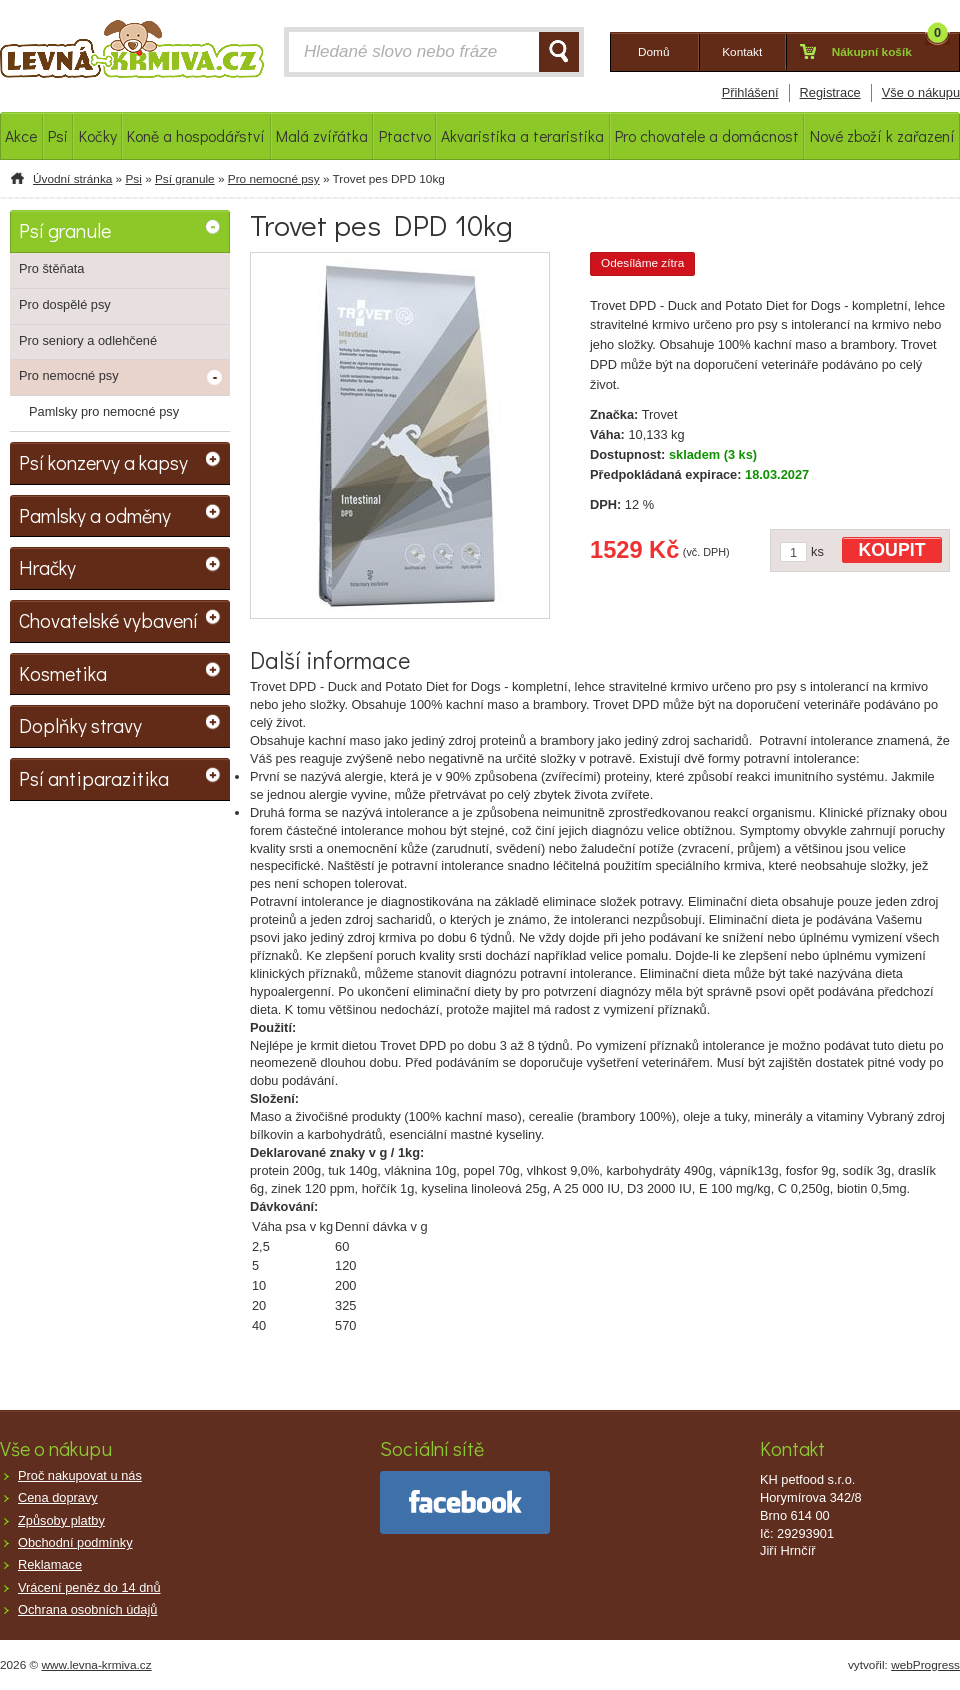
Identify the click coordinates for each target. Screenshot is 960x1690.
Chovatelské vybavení (108, 620)
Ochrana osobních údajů (87, 1609)
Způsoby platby (61, 1520)
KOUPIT (892, 550)
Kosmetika (63, 673)
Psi (133, 179)
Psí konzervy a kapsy (103, 462)
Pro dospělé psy (65, 304)
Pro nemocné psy (274, 179)
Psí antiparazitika (94, 778)
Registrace (830, 92)
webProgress (925, 1665)
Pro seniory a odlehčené (88, 340)
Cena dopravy (58, 1497)
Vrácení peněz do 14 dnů (89, 1587)
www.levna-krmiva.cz (97, 1665)
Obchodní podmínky (75, 1542)
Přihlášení (750, 92)
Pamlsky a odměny (95, 515)
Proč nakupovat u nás (80, 1475)
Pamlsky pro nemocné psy (104, 411)
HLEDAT (559, 52)
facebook (465, 1502)
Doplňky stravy (80, 725)
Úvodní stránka (72, 179)
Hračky (47, 567)
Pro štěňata (51, 268)
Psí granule (185, 179)
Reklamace (50, 1564)
